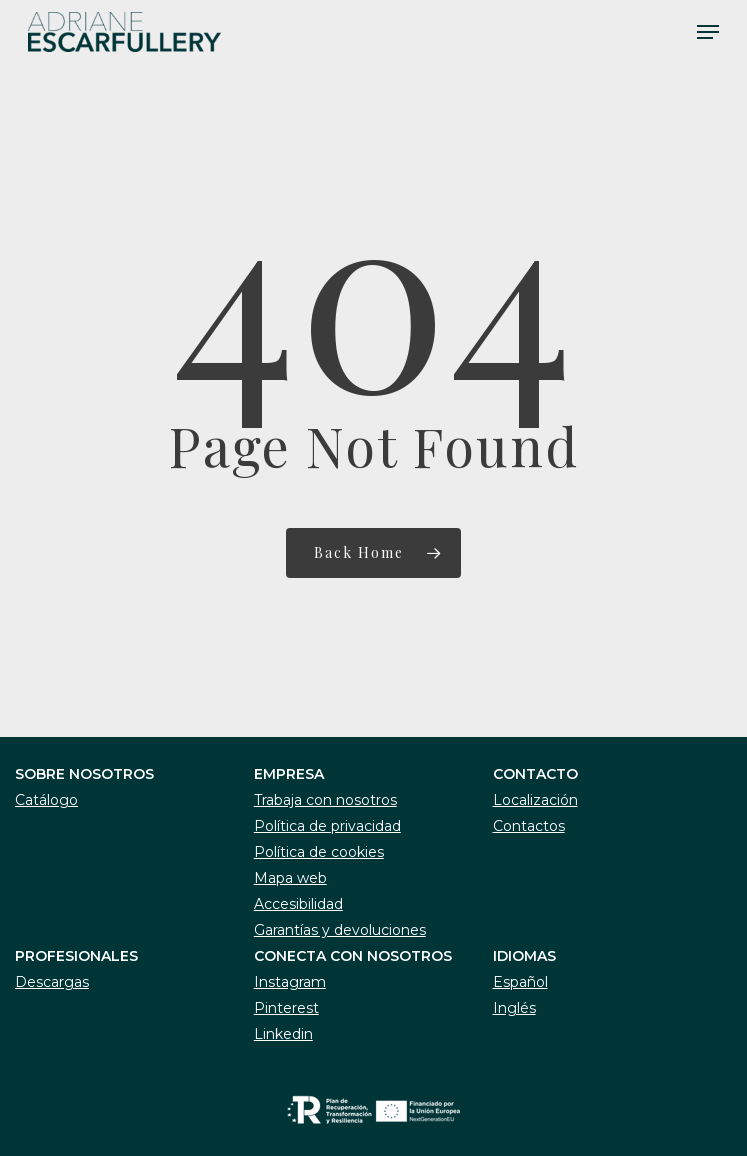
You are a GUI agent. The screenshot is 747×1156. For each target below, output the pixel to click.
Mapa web (290, 878)
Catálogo (46, 800)
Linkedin (283, 1034)
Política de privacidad (327, 826)
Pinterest (286, 1008)
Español (520, 982)
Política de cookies (319, 852)
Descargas (52, 982)
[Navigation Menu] (708, 32)
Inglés (514, 1008)
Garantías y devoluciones (340, 930)
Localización (535, 800)
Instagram (290, 982)
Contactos (529, 826)
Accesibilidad (298, 904)
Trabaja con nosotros (325, 800)
